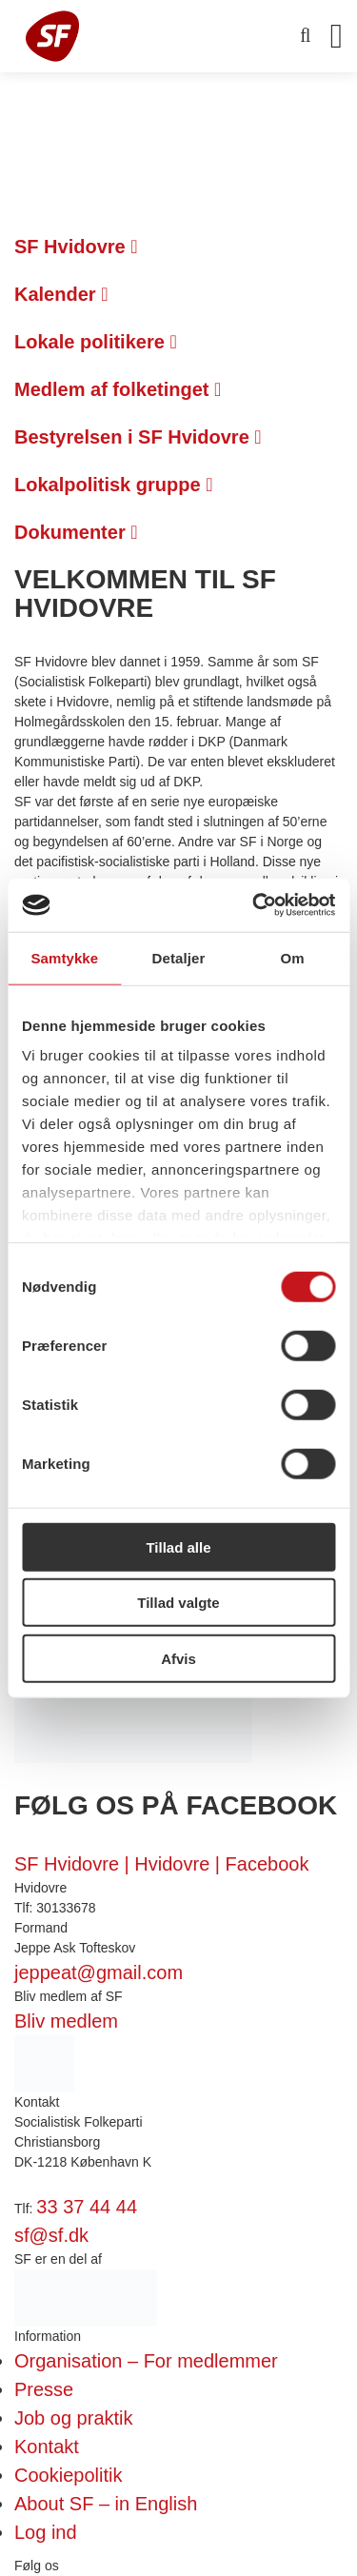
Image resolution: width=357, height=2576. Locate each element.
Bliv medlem (66, 2021)
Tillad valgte (178, 1603)
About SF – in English (105, 2503)
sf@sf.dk (51, 2235)
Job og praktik (73, 2418)
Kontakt (46, 2446)
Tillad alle (178, 1546)
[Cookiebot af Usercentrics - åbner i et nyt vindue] (254, 905)
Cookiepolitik (68, 2475)
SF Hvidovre (76, 246)
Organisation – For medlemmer (146, 2360)
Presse (43, 2389)
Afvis (178, 1658)
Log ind (45, 2532)
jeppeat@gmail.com (98, 1972)
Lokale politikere (95, 341)
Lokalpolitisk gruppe (113, 484)
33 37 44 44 (86, 2206)
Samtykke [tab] (64, 957)
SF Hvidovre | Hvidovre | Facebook (161, 1863)
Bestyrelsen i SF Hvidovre (138, 436)
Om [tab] (293, 957)
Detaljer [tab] (179, 957)
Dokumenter (76, 532)
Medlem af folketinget (117, 389)
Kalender (61, 294)
